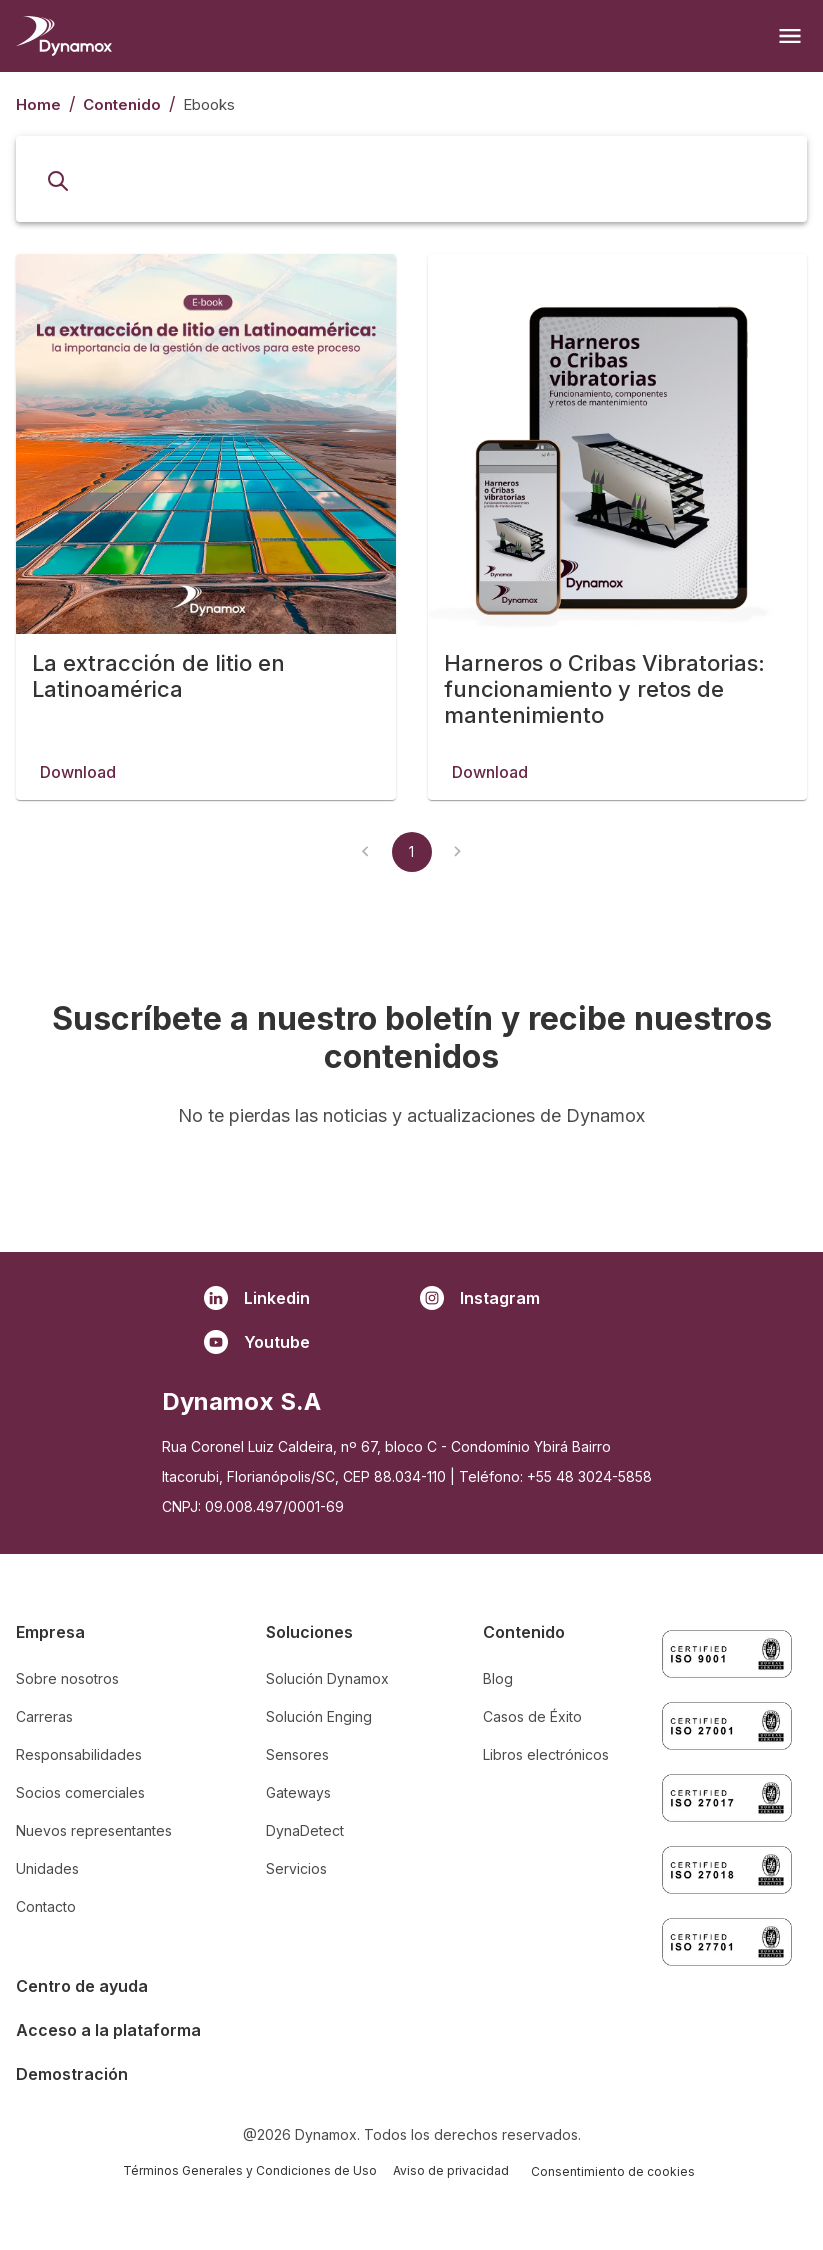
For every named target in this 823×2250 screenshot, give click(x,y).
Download (78, 799)
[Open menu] (790, 36)
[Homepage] (64, 36)
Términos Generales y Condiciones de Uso (250, 2170)
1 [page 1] (411, 936)
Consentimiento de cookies (613, 2171)
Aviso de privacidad (451, 2170)
